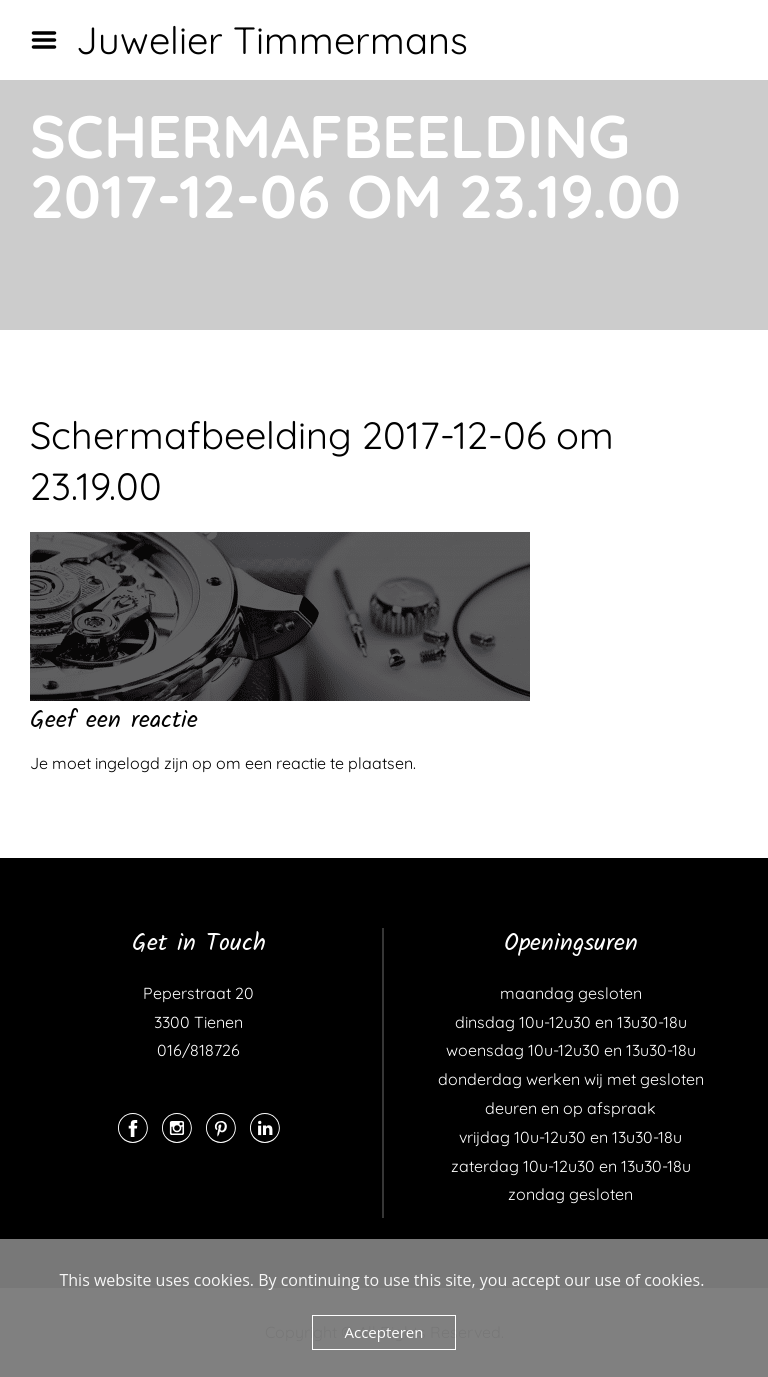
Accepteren (384, 1332)
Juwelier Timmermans (272, 40)
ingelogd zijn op (153, 763)
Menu (51, 40)
